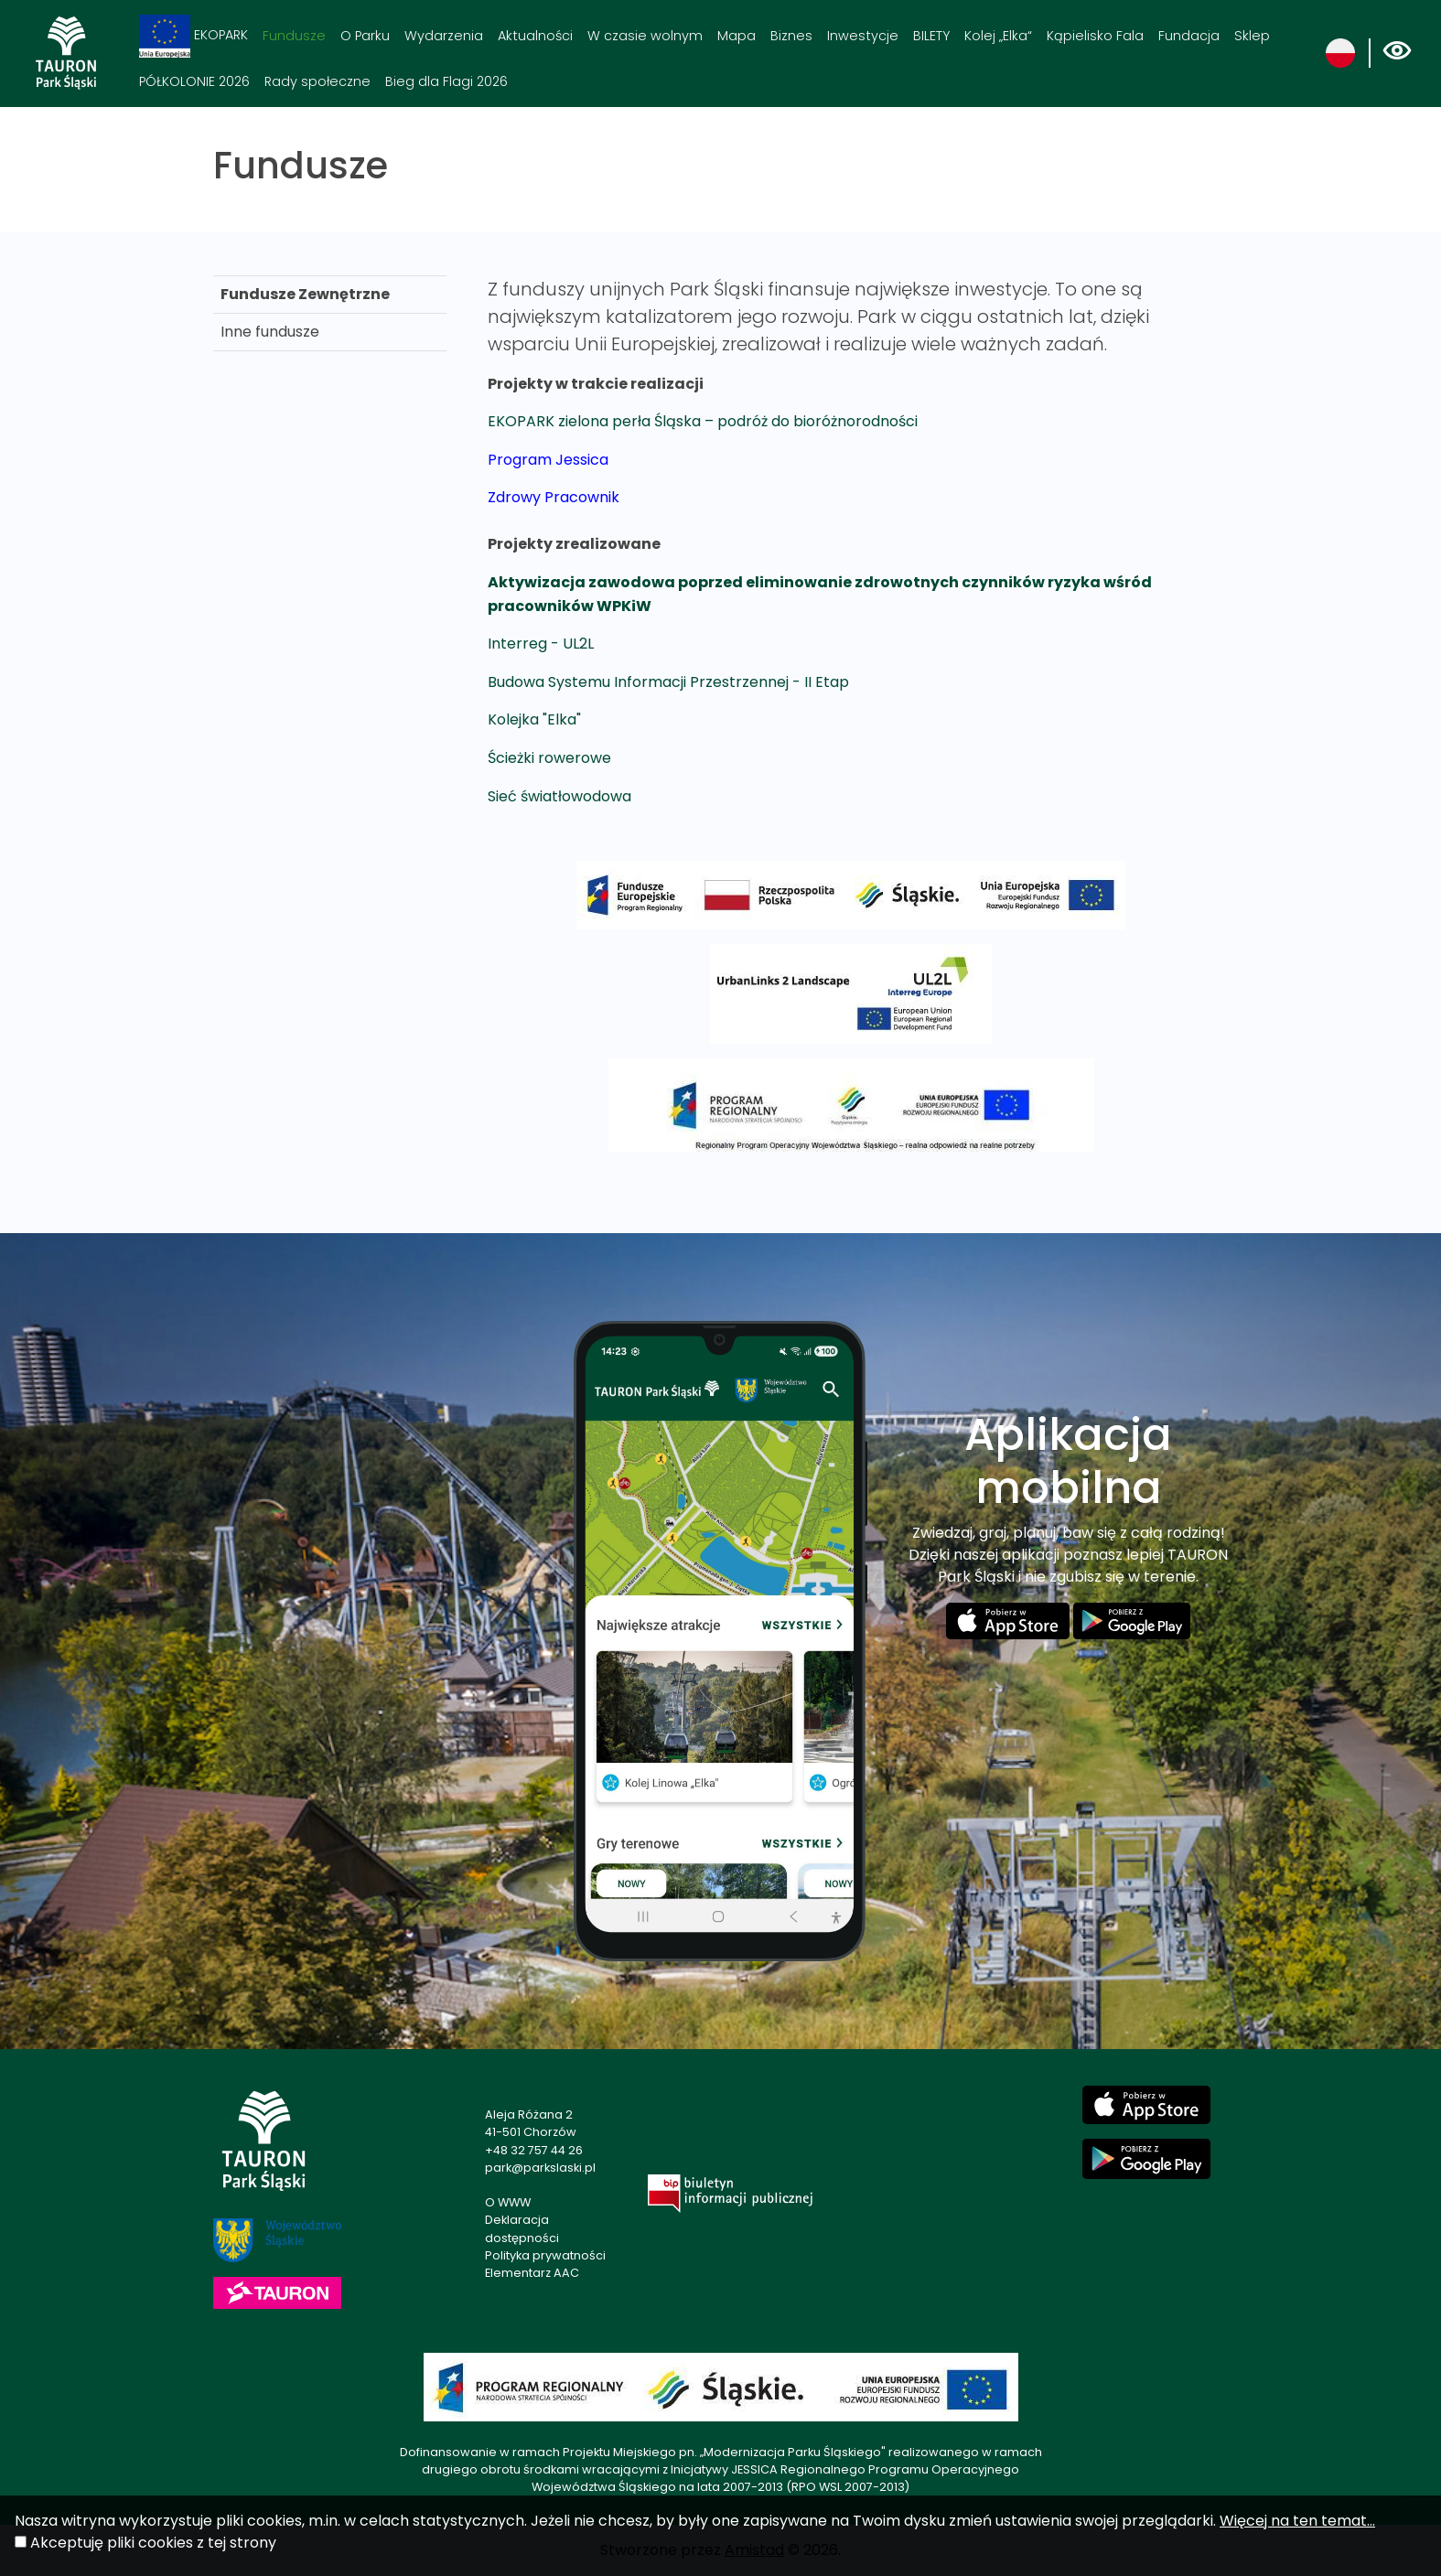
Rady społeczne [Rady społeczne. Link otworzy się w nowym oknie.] (317, 81)
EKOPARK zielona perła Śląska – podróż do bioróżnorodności (703, 421)
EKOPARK (193, 36)
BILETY (931, 36)
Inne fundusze (269, 331)
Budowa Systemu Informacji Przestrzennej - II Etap (668, 681)
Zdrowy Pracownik (553, 497)
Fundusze (294, 36)
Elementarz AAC (532, 2273)
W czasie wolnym (645, 36)
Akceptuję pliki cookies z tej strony (153, 2542)
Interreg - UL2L (541, 643)
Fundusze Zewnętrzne (305, 294)
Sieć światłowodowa (559, 796)
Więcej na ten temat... (1297, 2520)
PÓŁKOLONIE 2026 (194, 81)
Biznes (791, 36)
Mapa (736, 36)
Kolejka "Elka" (534, 719)
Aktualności (535, 36)
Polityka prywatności (545, 2255)
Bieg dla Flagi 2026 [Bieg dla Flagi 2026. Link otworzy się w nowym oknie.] (446, 81)
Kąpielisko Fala (1095, 36)
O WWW (508, 2202)
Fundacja (1189, 36)
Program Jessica (548, 459)
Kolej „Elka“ (998, 36)
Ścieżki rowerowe (549, 757)
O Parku (365, 36)
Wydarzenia (443, 36)
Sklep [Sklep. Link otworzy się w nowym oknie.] (1252, 36)
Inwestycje (862, 36)
